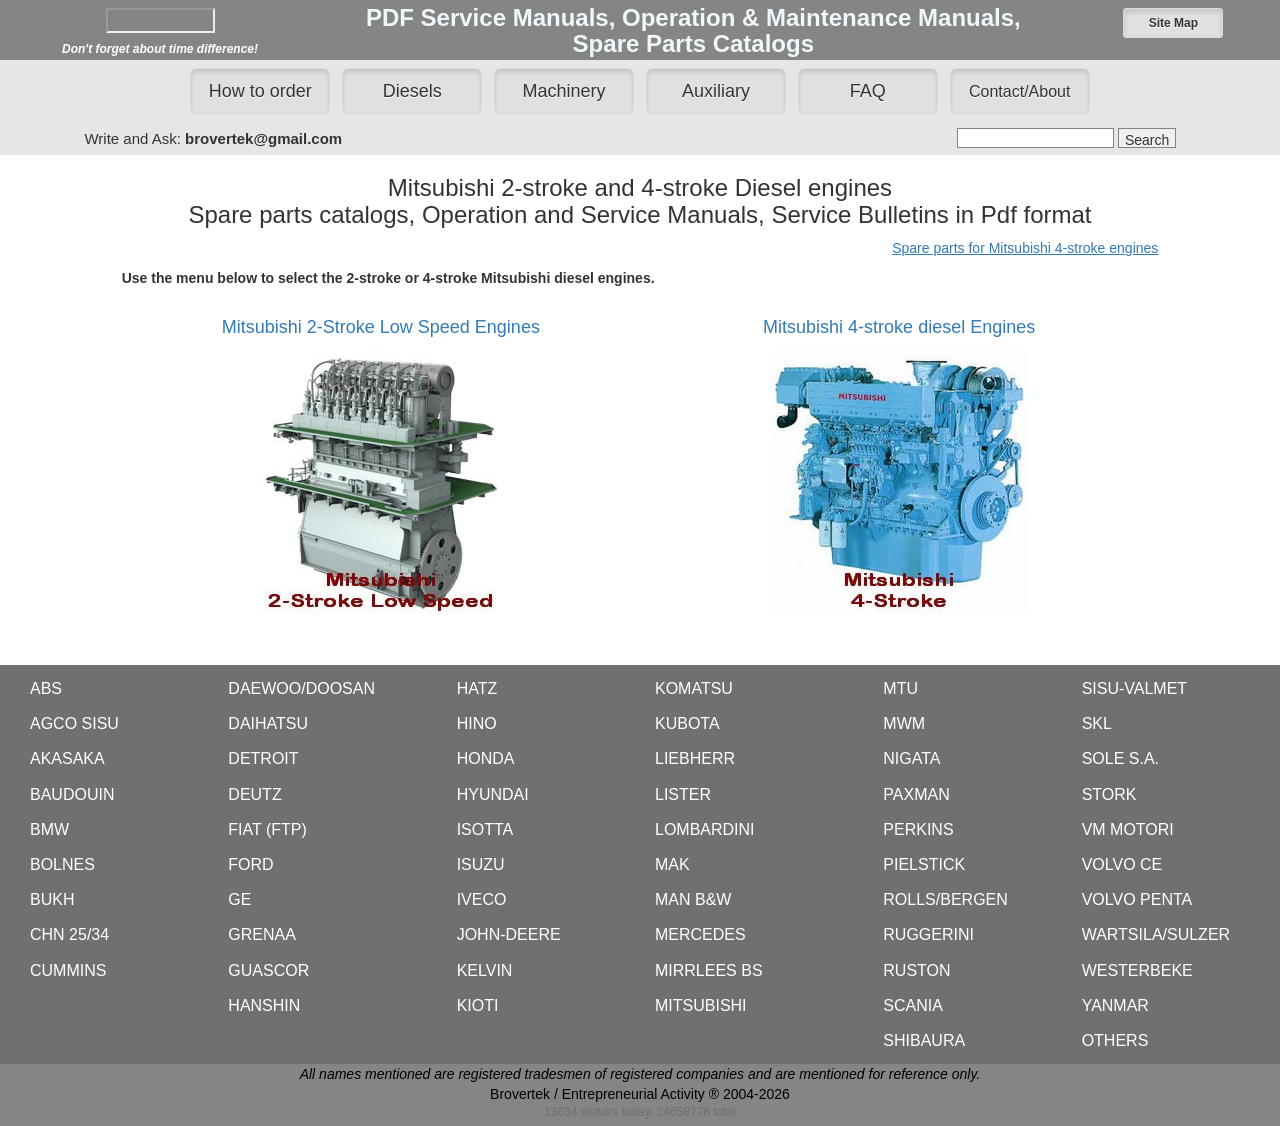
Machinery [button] (564, 91)
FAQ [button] (868, 91)
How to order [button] (260, 91)
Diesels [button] (412, 91)
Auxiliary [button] (716, 91)
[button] (1173, 23)
